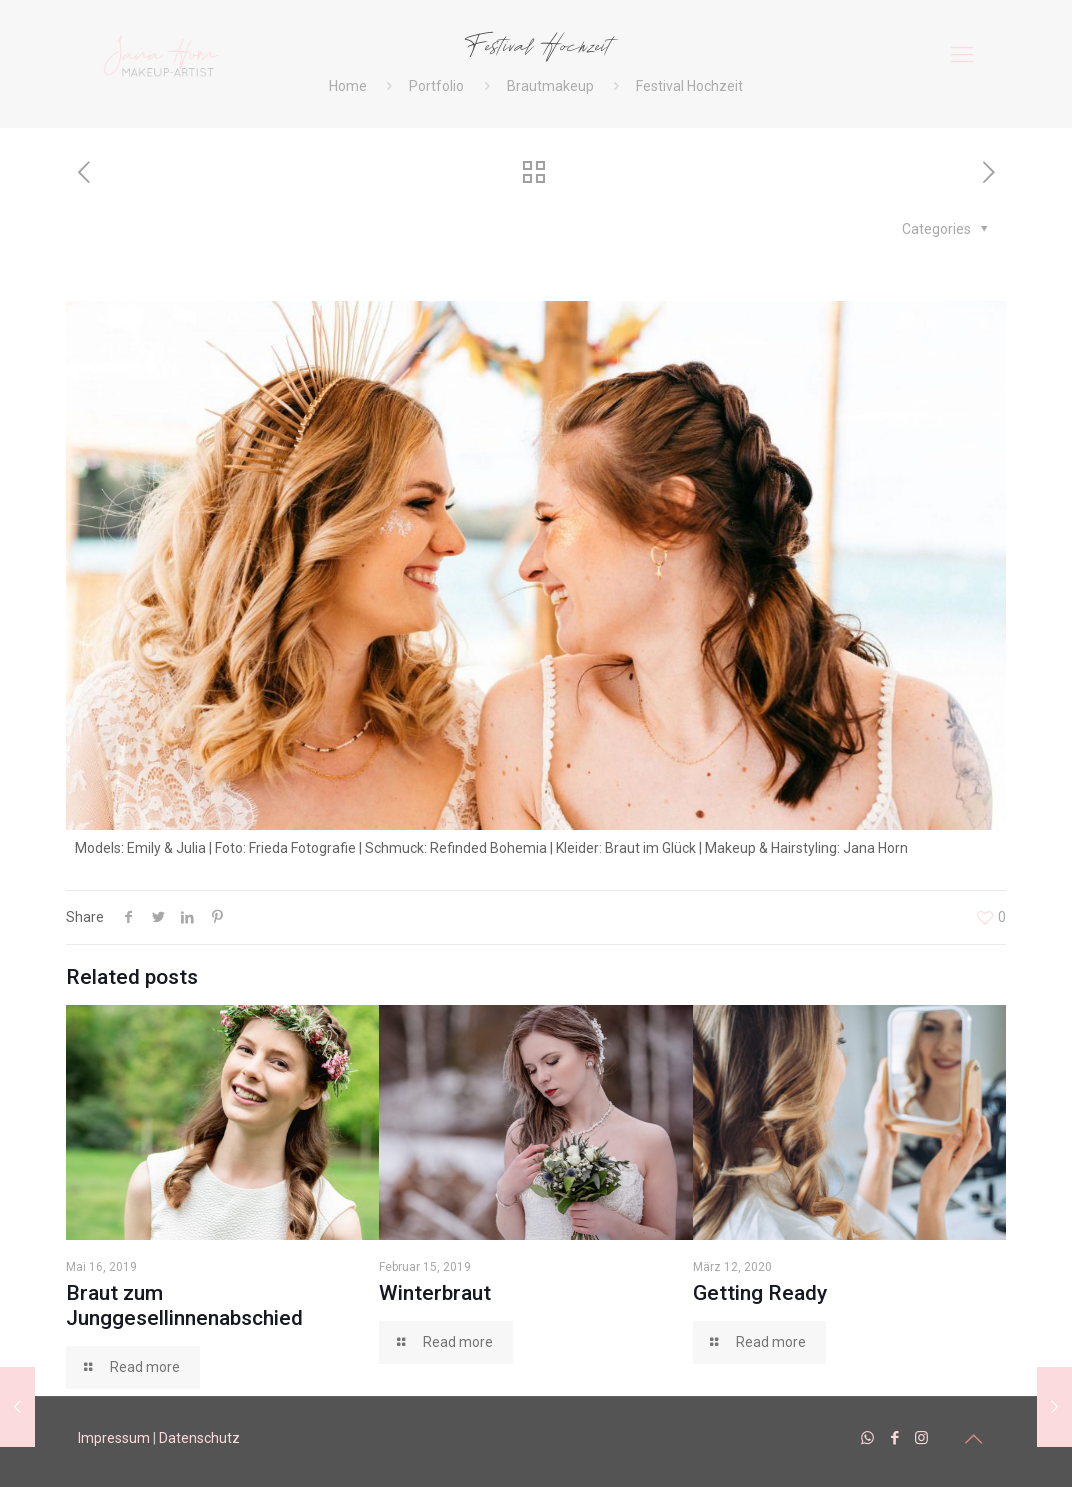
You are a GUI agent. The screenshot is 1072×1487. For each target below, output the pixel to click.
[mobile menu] (962, 55)
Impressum (114, 1438)
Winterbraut (435, 1293)
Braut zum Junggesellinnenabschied (184, 1305)
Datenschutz (199, 1438)
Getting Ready (760, 1293)
